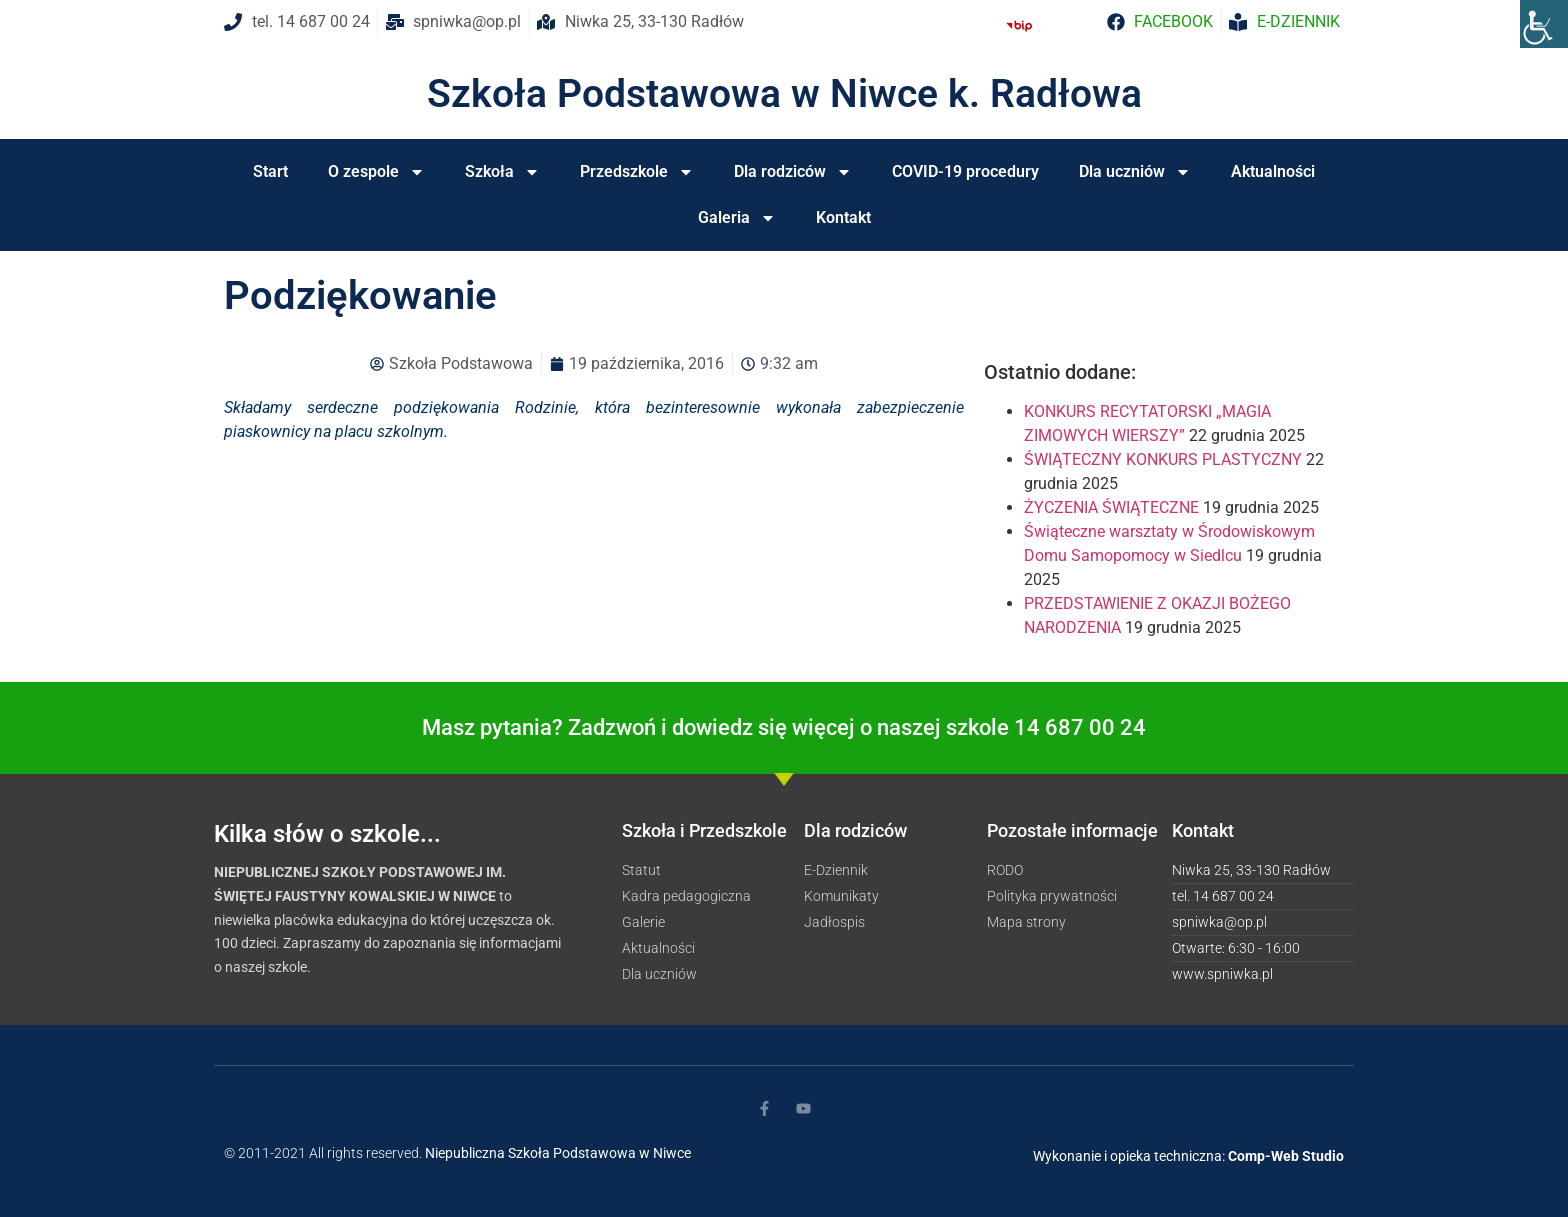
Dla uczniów (1135, 172)
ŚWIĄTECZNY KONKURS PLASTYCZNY (1163, 459)
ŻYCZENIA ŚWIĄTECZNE (1111, 507)
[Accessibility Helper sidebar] (1544, 24)
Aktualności (1273, 171)
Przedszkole (637, 172)
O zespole (376, 172)
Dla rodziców (793, 172)
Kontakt (843, 217)
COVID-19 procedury (965, 171)
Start (270, 171)
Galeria (737, 218)
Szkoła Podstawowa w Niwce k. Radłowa (784, 94)
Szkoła (502, 172)
